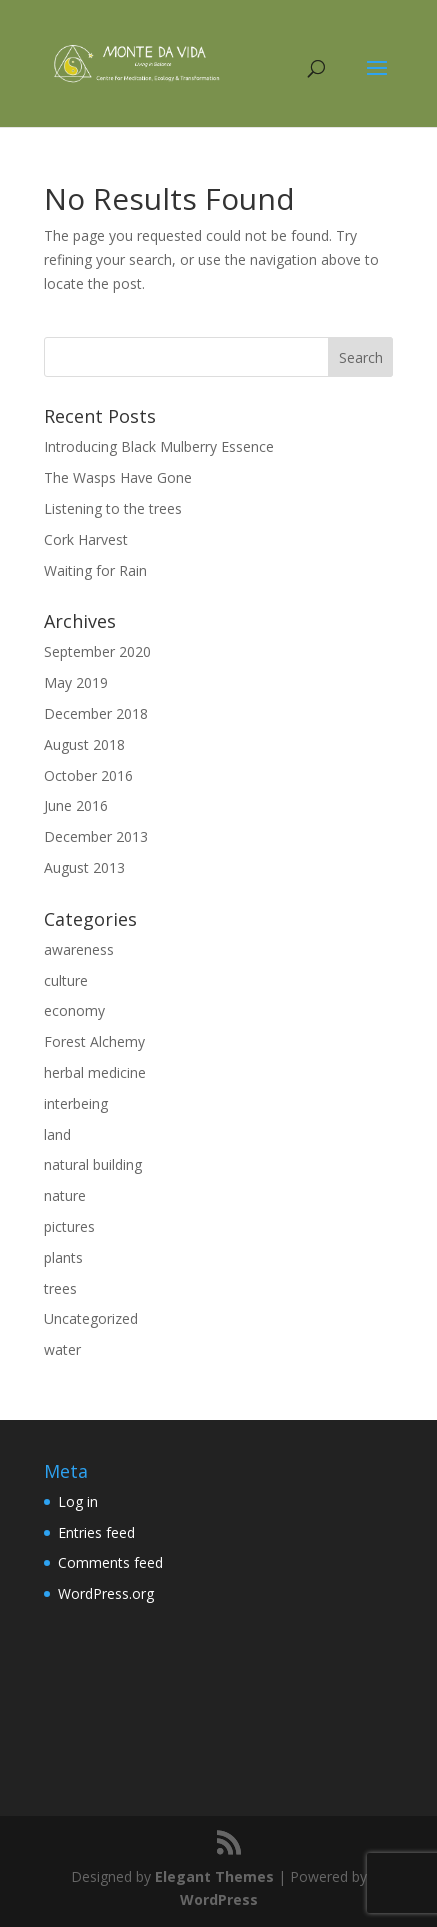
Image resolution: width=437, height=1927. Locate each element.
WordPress (219, 1899)
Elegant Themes (214, 1876)
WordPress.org (106, 1593)
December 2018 (96, 713)
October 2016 (88, 775)
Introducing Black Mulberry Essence (159, 446)
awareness (79, 949)
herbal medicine (95, 1072)
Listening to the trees (113, 508)
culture (66, 980)
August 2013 (84, 867)
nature (65, 1195)
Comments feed (110, 1562)
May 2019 (76, 682)
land (57, 1134)
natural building (93, 1164)
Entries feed (96, 1532)
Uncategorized (91, 1318)
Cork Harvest (86, 539)
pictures (69, 1226)
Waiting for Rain (95, 570)
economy (74, 1010)
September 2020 (97, 651)
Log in (78, 1501)
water (62, 1349)
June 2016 (76, 805)
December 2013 (96, 836)
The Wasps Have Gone (118, 477)
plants (63, 1257)
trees (60, 1288)
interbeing (76, 1103)
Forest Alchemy (94, 1041)
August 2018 (84, 744)
